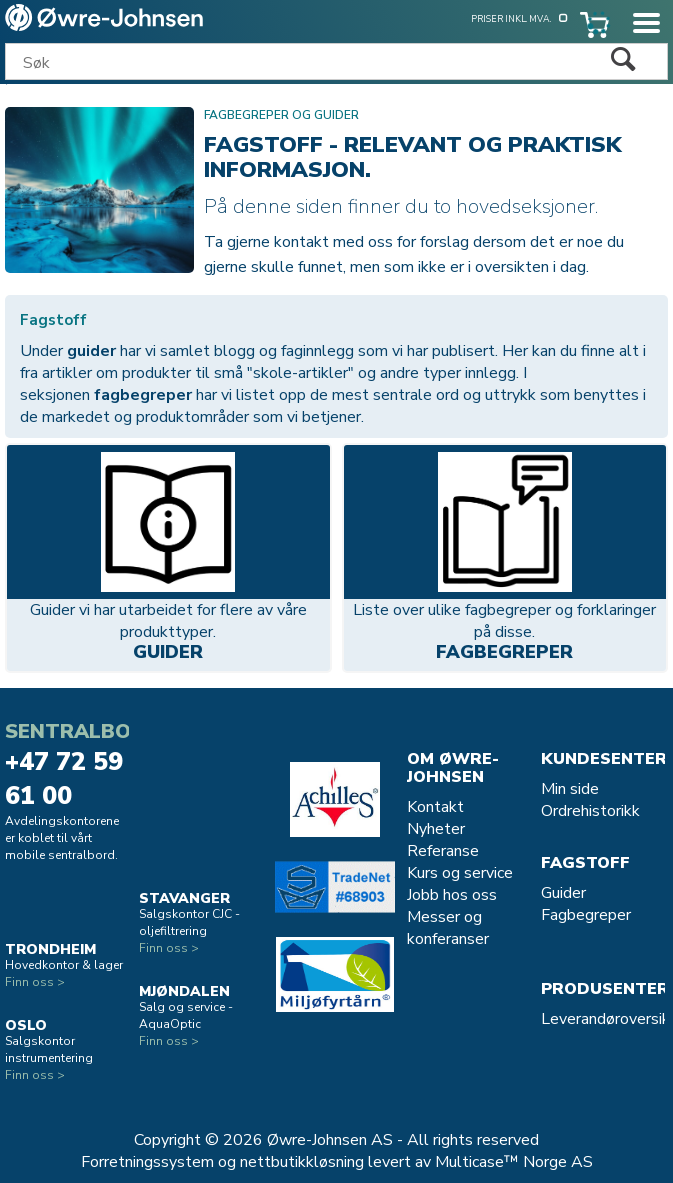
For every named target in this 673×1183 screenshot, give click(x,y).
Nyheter (436, 829)
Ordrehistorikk (590, 811)
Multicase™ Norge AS (514, 1162)
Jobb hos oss (452, 895)
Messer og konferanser (448, 928)
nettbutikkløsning (302, 1162)
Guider (168, 653)
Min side (570, 789)
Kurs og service (460, 873)
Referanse (443, 851)
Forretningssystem (147, 1162)
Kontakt (435, 807)
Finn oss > (35, 982)
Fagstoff (585, 863)
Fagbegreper (504, 653)
